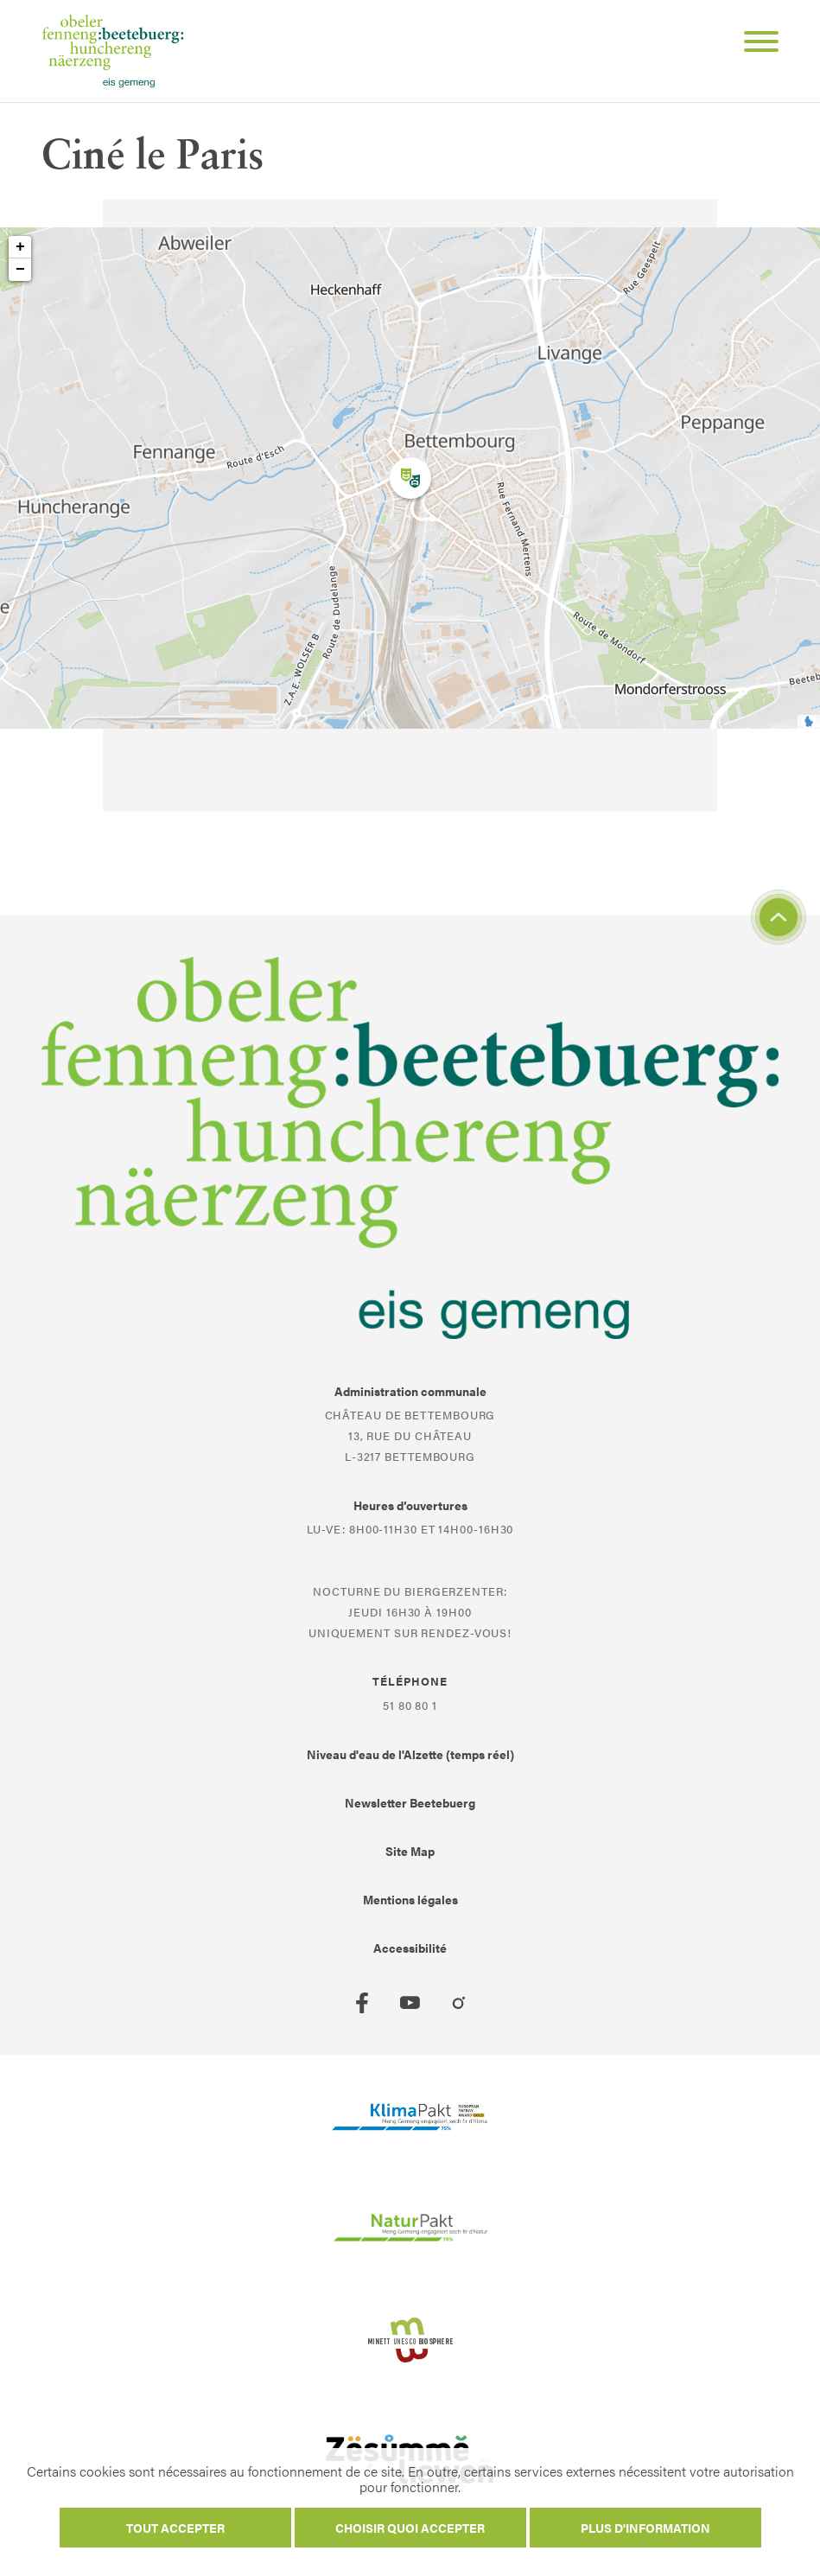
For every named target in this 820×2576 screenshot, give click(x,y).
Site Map (410, 1850)
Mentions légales (410, 1899)
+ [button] (20, 247)
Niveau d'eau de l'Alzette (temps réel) (410, 1754)
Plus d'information (645, 2527)
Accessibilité (410, 1947)
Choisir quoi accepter (410, 2527)
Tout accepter (175, 2527)
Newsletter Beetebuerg (410, 1802)
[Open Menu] (754, 44)
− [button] (20, 269)
